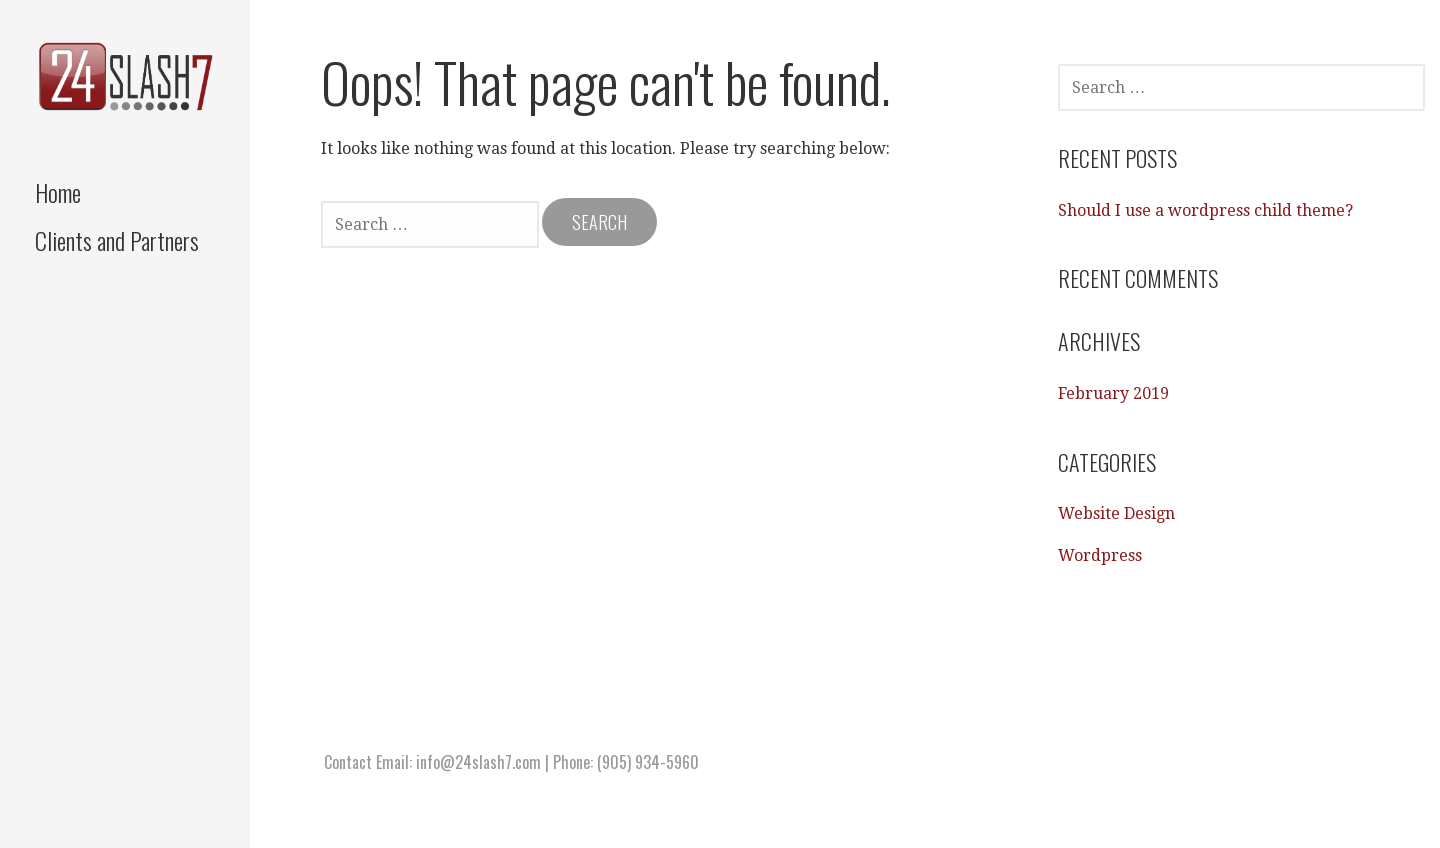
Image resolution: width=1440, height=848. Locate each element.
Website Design (1116, 513)
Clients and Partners (117, 240)
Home (58, 192)
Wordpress (1100, 555)
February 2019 (1113, 393)
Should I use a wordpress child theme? (1205, 210)
